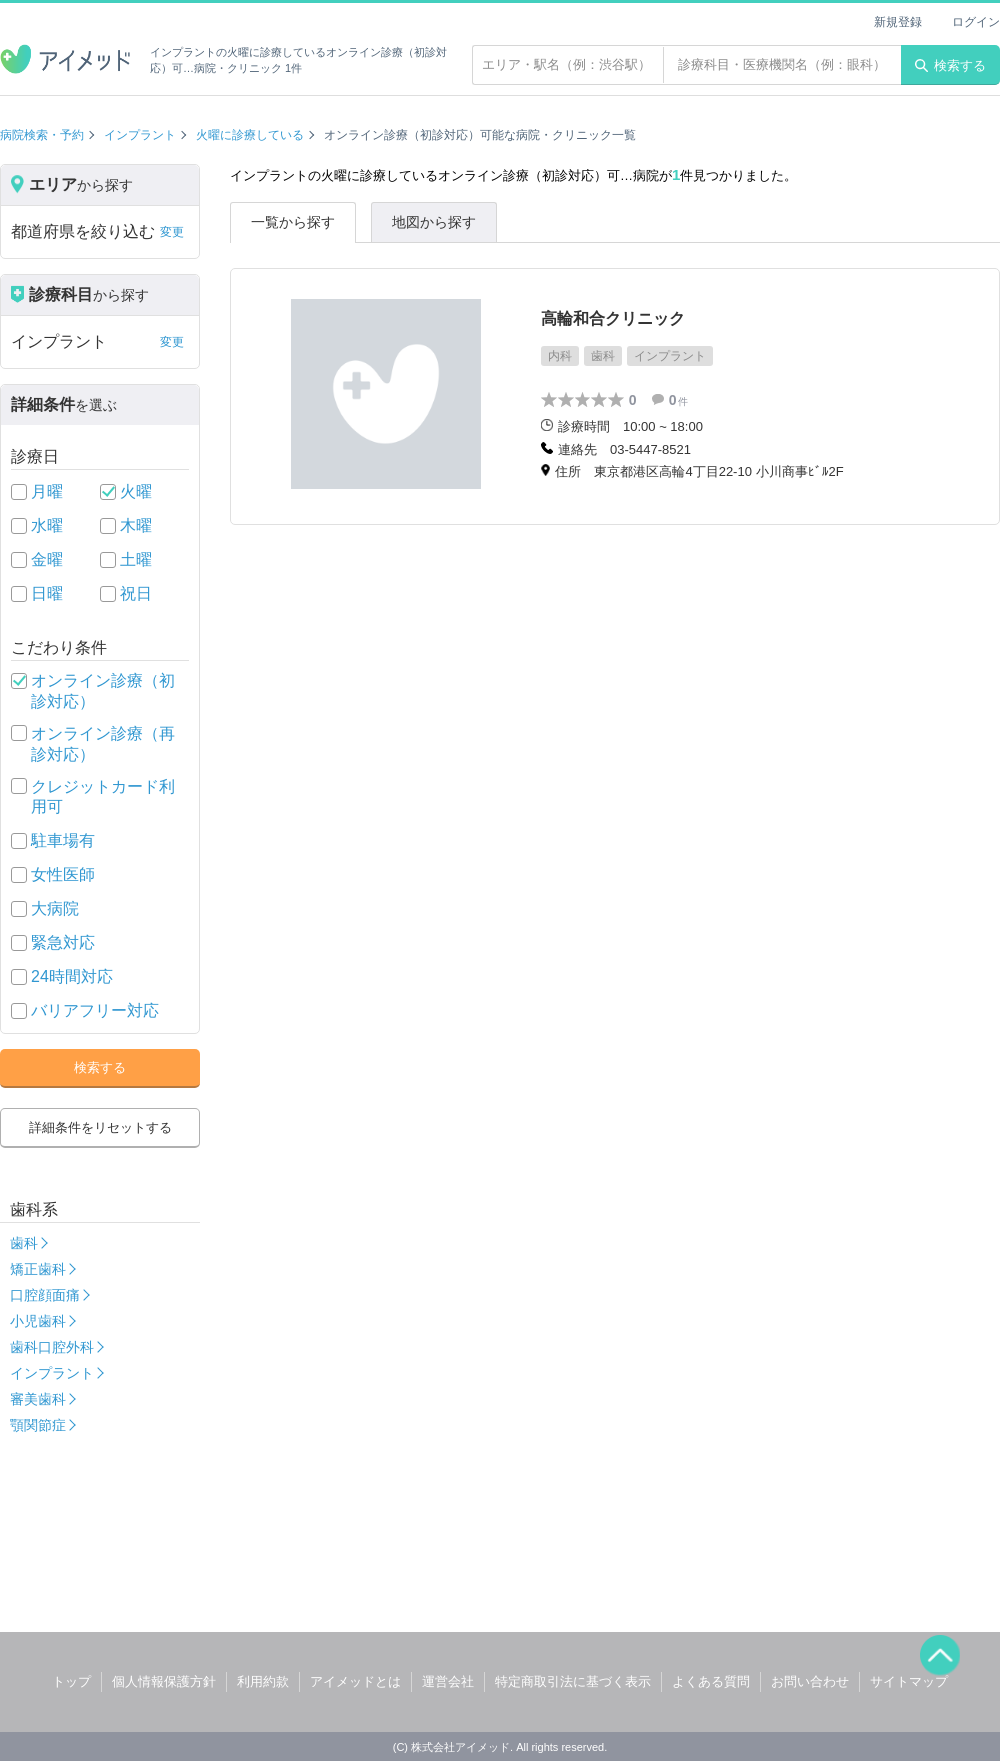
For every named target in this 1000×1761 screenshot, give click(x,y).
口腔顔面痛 (45, 1295)
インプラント (140, 135)
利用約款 (263, 1681)
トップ (71, 1681)
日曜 (47, 593)
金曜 (47, 559)
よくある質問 (711, 1681)
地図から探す (434, 222)
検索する (950, 65)
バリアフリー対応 (95, 1010)
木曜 (136, 525)
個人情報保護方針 (164, 1681)
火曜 (136, 491)
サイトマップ (909, 1681)
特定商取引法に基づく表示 (573, 1681)
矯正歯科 (38, 1269)
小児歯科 (38, 1321)
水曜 (47, 525)
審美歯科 (38, 1399)
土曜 (136, 559)
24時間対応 (72, 976)
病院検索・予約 (42, 135)
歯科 (24, 1243)
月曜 (47, 491)
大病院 (55, 908)
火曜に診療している (250, 135)
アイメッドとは (355, 1681)
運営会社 (448, 1681)
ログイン (976, 22)
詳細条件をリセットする (100, 1127)
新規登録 (898, 22)
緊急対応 (63, 942)
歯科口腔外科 (52, 1347)
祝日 (136, 593)
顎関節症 (38, 1425)
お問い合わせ (810, 1681)
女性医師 (63, 874)
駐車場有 (63, 840)
